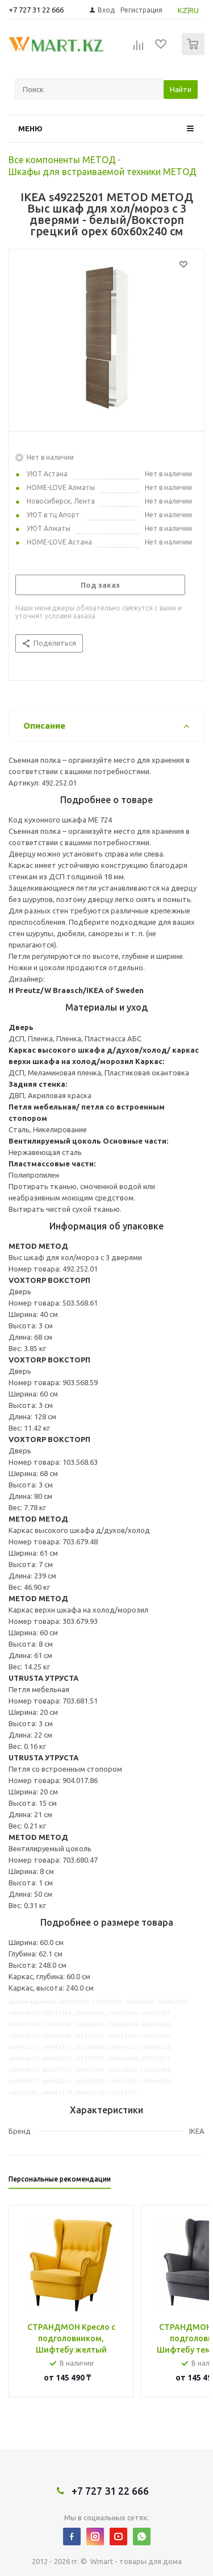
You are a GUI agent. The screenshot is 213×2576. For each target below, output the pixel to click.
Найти (180, 89)
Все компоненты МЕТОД (62, 160)
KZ (182, 10)
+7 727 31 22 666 (36, 10)
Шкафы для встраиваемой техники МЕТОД (103, 172)
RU (194, 10)
